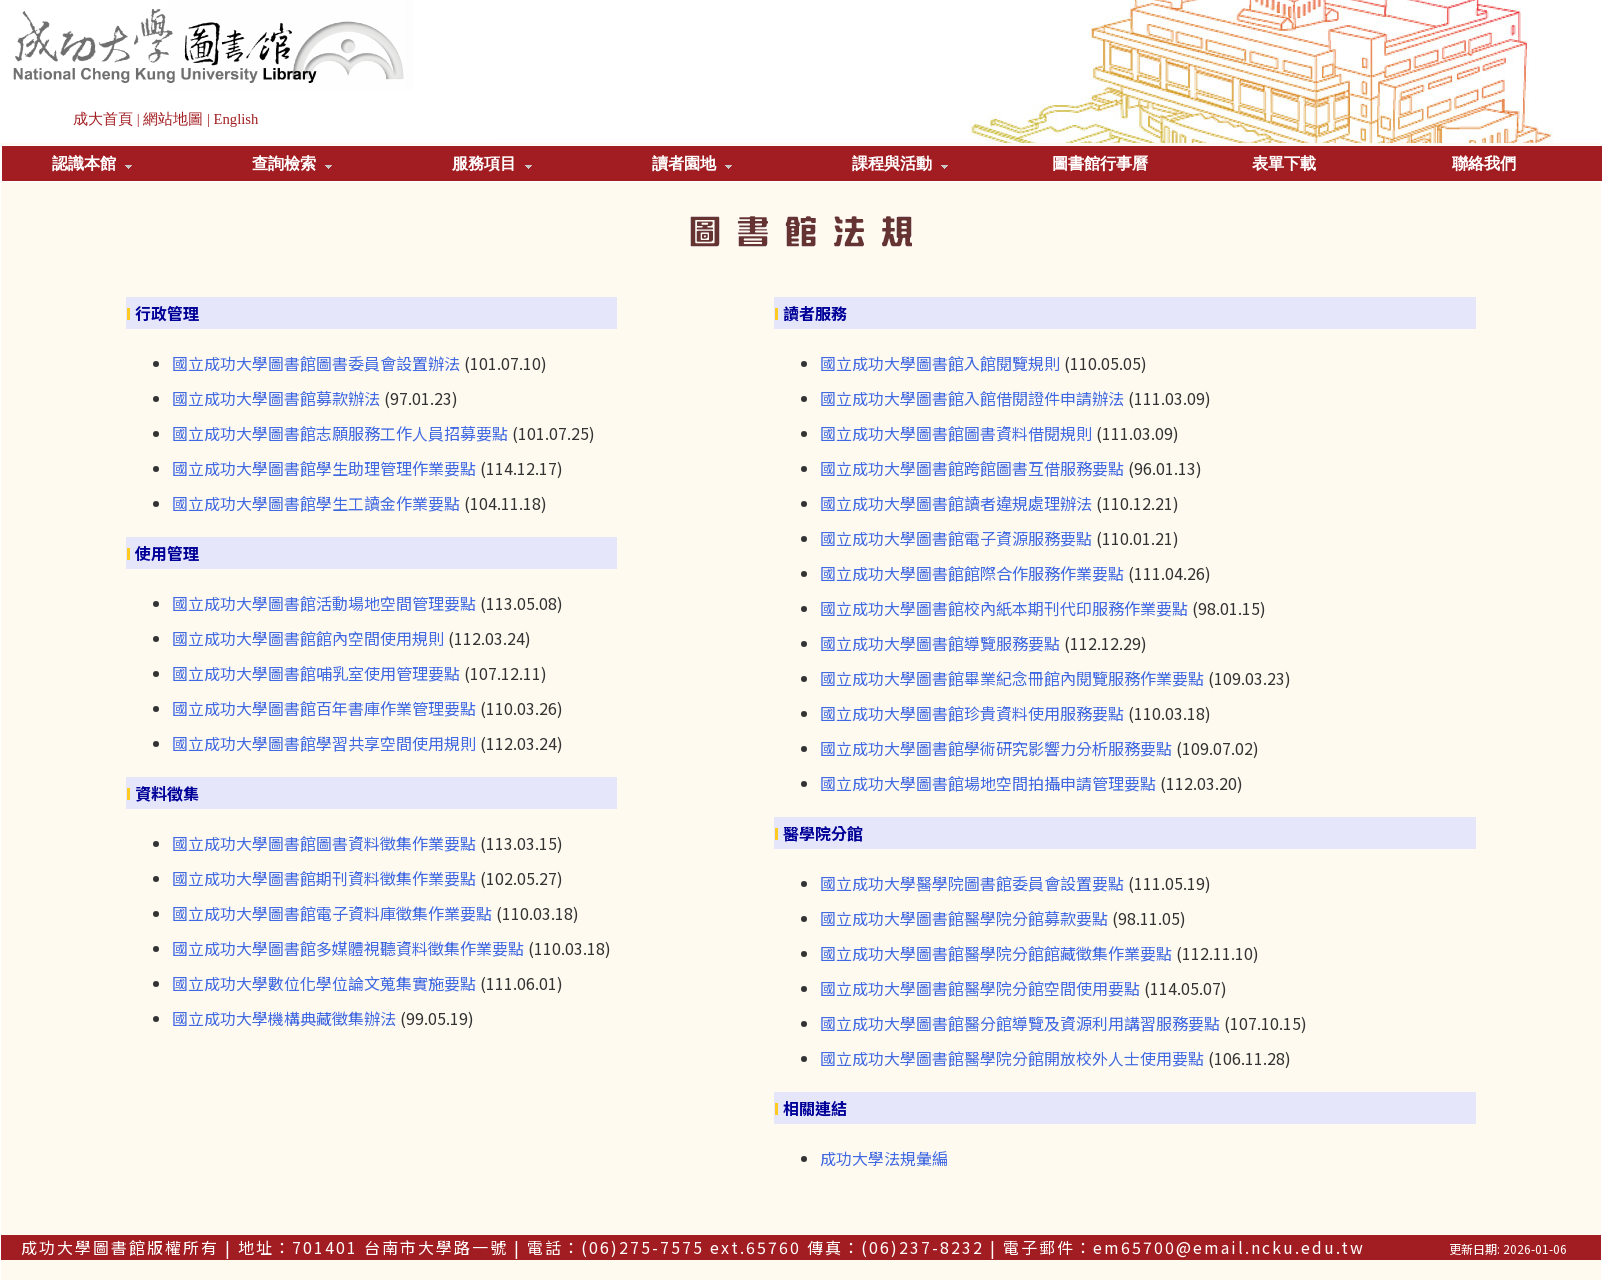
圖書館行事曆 (1100, 163)
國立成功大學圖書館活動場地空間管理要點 (324, 603)
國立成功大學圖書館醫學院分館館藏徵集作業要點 (996, 953)
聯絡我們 (1484, 163)
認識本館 (92, 163)
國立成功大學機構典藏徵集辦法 (284, 1018)
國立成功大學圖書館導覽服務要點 (940, 643)
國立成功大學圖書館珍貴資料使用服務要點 (972, 713)
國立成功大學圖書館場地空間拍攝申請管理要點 (988, 783)
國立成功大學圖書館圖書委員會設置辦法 (316, 363)
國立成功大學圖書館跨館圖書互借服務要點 (972, 468)
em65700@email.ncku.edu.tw (1229, 1247)
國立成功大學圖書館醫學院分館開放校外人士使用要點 (1012, 1058)
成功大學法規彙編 (884, 1158)
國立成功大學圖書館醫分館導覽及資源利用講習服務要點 (1020, 1023)
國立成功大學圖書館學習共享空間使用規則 (324, 743)
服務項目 (492, 163)
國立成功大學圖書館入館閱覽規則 (940, 363)
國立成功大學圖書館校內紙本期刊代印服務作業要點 (1004, 608)
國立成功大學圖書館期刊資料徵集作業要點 (324, 878)
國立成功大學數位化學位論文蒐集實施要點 (324, 983)
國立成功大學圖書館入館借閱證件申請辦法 (972, 398)
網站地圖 (173, 119)
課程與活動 (900, 163)
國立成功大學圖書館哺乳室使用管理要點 (316, 673)
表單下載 (1284, 163)
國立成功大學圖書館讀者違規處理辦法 (956, 503)
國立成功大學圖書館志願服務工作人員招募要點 (340, 433)
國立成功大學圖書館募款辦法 (276, 398)
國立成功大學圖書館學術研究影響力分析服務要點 (996, 748)
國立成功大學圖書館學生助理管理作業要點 (324, 468)
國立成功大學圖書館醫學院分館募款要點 (964, 918)
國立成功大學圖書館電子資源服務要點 (956, 538)
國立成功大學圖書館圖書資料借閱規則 (956, 433)
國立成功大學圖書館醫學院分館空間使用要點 (980, 988)
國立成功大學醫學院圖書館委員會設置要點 (972, 883)
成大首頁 (103, 119)
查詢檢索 (292, 163)
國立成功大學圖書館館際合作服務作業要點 (972, 573)
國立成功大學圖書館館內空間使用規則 (308, 638)
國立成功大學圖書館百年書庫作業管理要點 (324, 708)
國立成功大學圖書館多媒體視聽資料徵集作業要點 (348, 948)
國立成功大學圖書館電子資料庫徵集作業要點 (332, 913)
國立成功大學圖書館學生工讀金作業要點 (316, 503)
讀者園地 (692, 163)
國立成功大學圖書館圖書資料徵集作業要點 (324, 843)
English (236, 119)
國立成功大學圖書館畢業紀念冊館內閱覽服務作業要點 (1012, 678)
